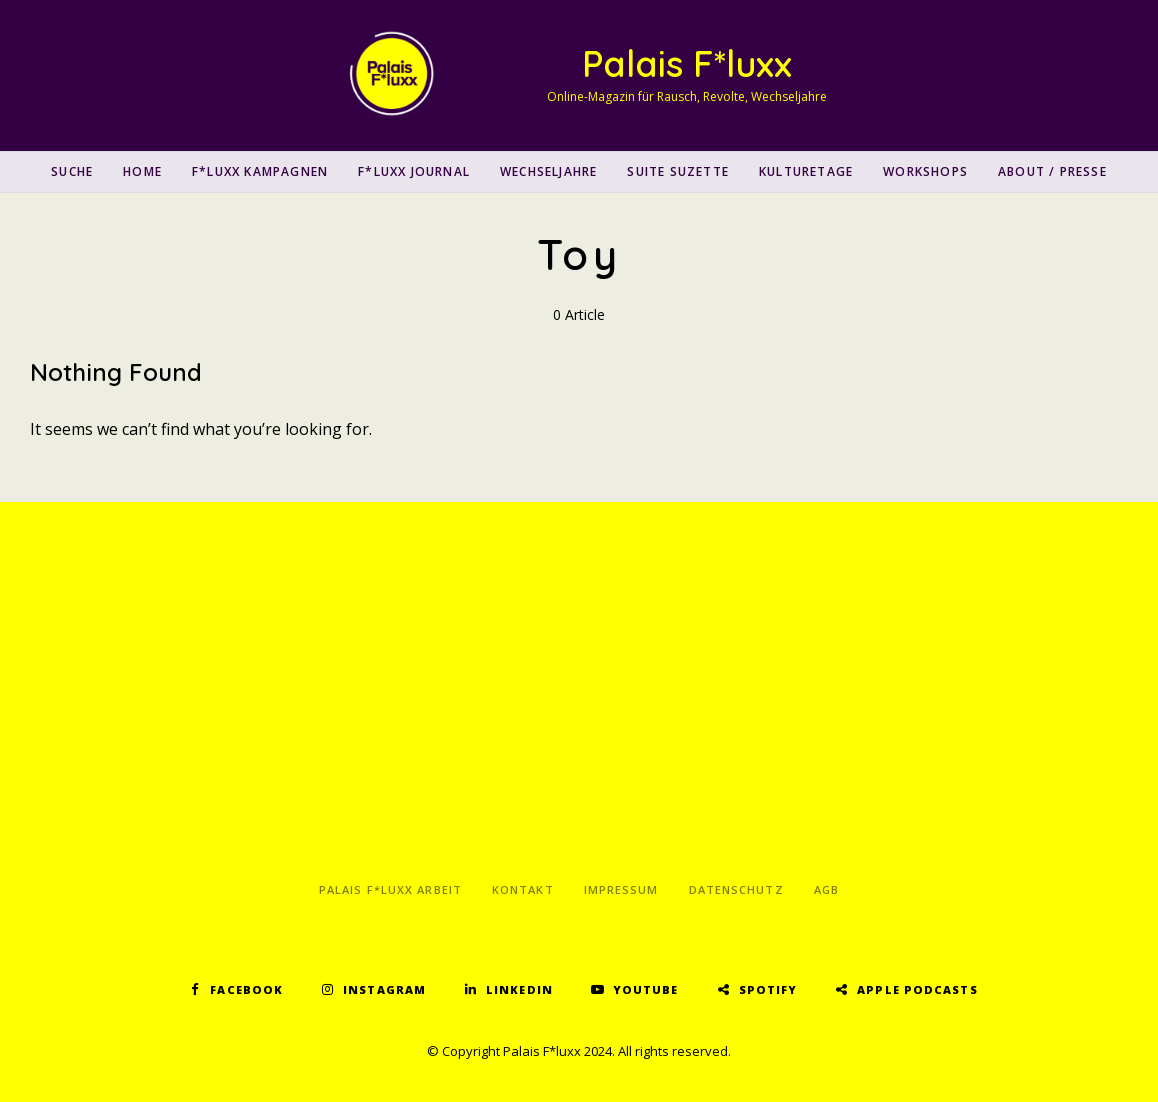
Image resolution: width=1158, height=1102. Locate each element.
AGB (826, 889)
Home (142, 171)
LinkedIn (519, 989)
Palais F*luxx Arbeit (390, 889)
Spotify (768, 989)
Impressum (621, 889)
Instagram (384, 989)
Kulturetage (806, 171)
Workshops (925, 171)
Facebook (246, 989)
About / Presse (1052, 171)
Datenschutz (736, 889)
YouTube (646, 989)
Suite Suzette (678, 171)
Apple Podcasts (917, 989)
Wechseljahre (548, 171)
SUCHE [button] (72, 171)
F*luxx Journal (414, 171)
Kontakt (523, 889)
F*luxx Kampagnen (260, 171)
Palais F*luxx (687, 63)
